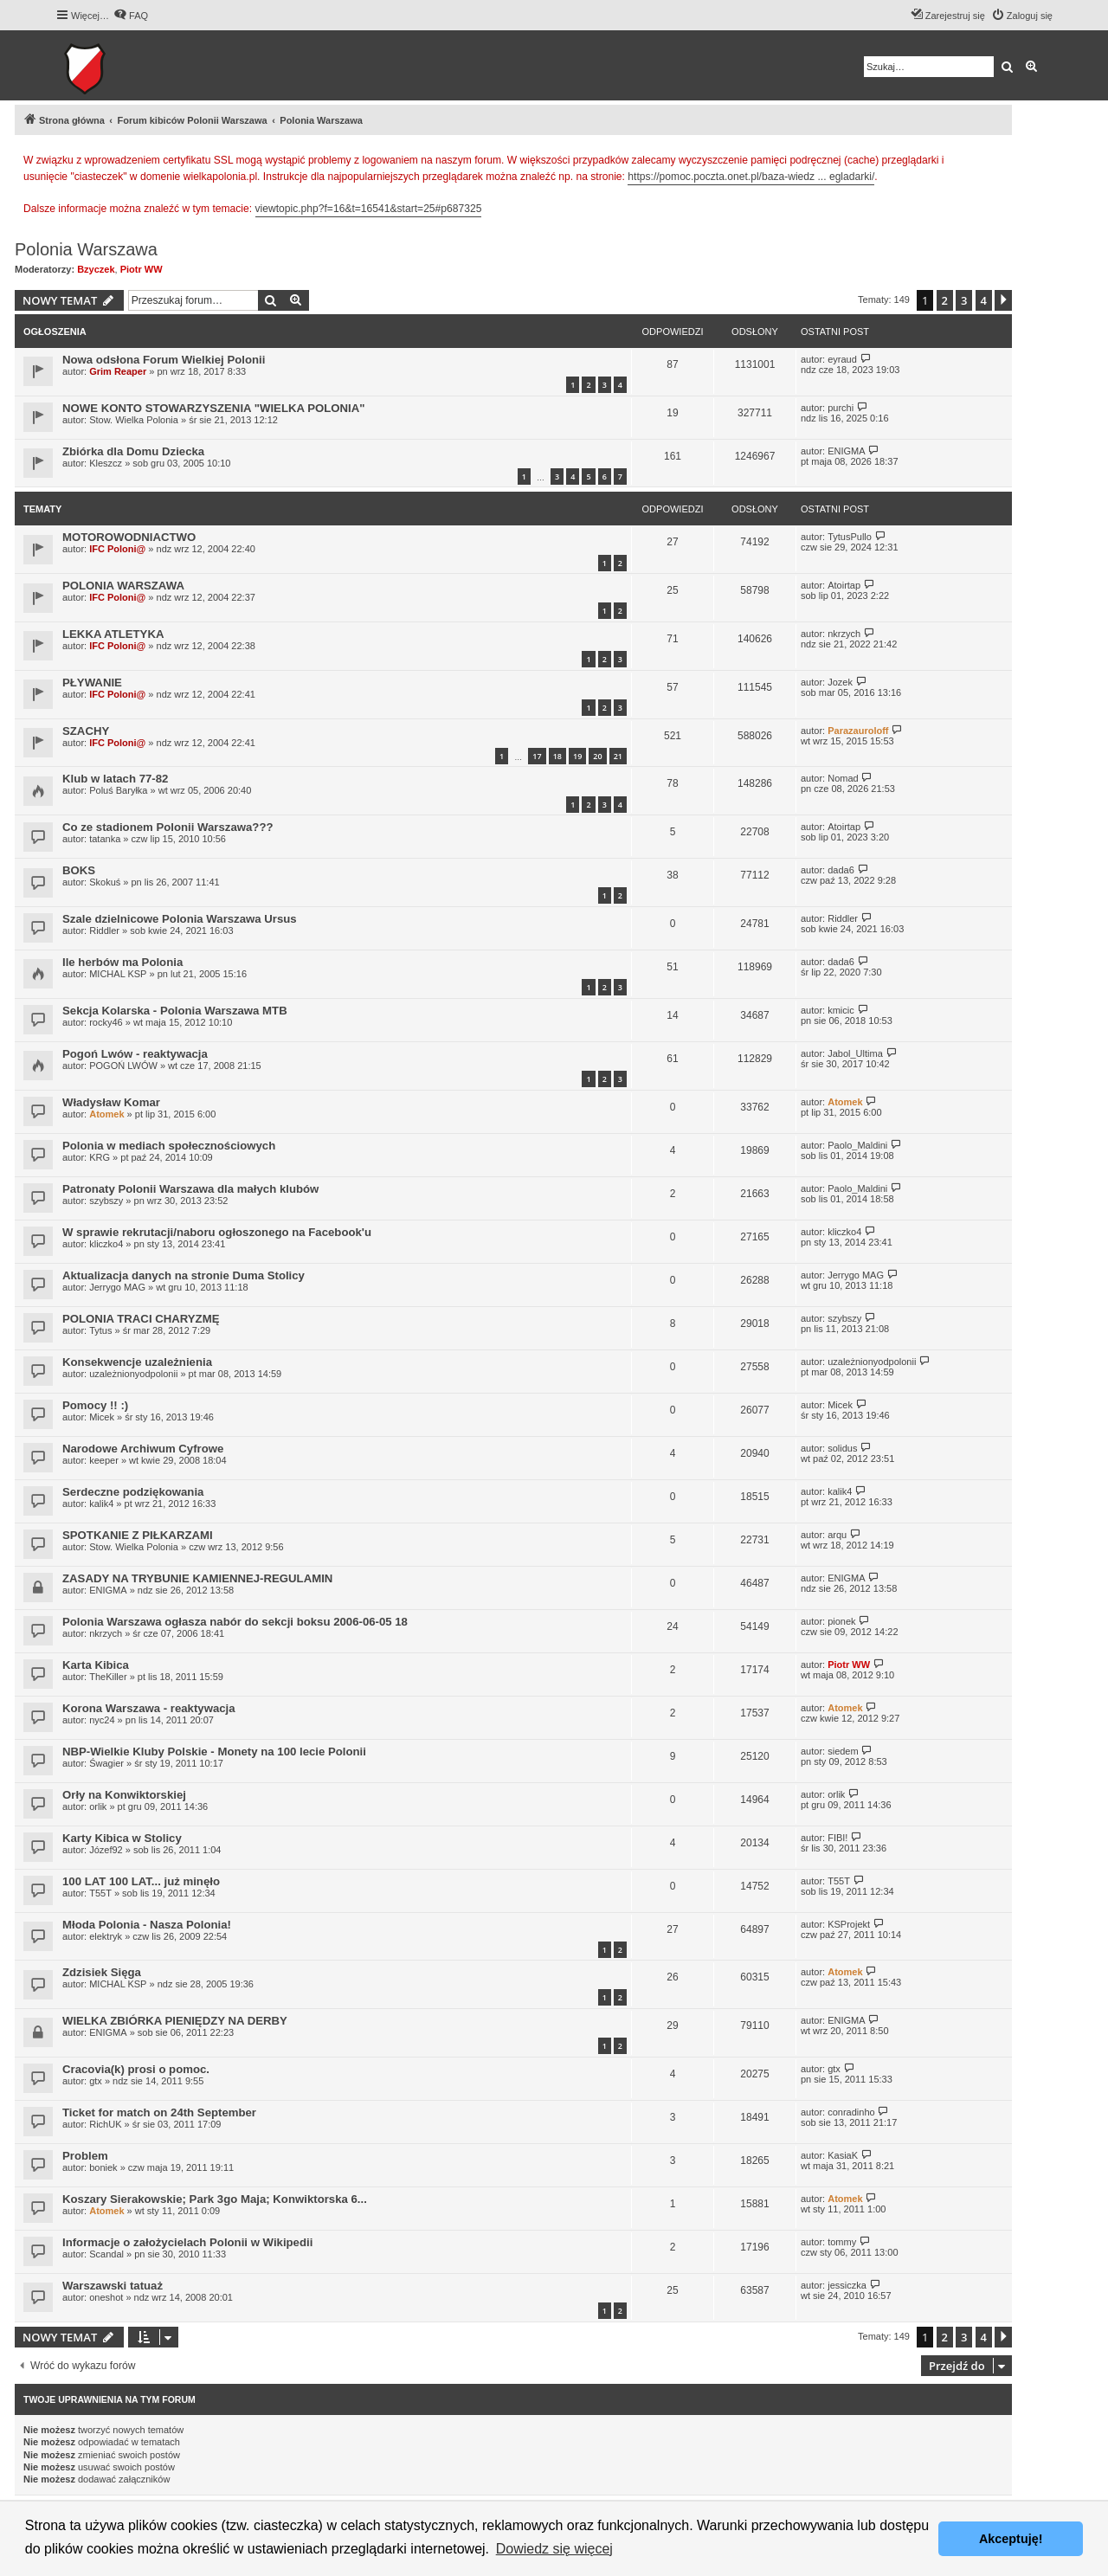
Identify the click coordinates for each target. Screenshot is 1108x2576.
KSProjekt (849, 1924)
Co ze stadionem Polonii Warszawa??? (168, 827)
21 (618, 756)
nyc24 (101, 1720)
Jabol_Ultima (855, 1053)
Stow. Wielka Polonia (133, 420)
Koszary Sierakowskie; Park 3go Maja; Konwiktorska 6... (214, 2199)
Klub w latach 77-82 (115, 778)
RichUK (105, 2124)
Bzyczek (95, 269)
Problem (85, 2155)
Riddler (104, 930)
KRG (99, 1157)
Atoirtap (844, 585)
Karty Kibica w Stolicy (122, 1838)
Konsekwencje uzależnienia (137, 1362)
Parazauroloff (858, 730)
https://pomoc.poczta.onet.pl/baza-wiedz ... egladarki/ (751, 177)
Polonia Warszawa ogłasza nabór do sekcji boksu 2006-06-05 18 (235, 1621)
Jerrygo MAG (117, 1287)
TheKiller (107, 1676)
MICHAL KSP (117, 974)
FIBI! (837, 1837)
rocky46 (106, 1022)
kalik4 (101, 1503)
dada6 (841, 870)
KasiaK (843, 2155)
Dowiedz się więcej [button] (554, 2548)
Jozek (840, 682)
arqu (837, 1535)
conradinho (851, 2112)
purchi (841, 407)
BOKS (78, 870)
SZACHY (85, 730)
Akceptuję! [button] (1011, 2539)
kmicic (841, 1010)
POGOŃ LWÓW (123, 1065)
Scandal (106, 2254)
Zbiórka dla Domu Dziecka (133, 451)
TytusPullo (850, 536)
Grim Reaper (117, 371)
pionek (841, 1621)
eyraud (842, 359)
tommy (842, 2242)
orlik (97, 1806)
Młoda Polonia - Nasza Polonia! (146, 1924)
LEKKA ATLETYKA (113, 634)
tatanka (104, 839)
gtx (95, 2081)
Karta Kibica (95, 1664)
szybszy (106, 1200)
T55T (100, 1893)
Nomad (843, 778)
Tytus (100, 1330)
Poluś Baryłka (118, 790)
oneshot (106, 2297)
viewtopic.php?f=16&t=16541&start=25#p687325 (368, 209)
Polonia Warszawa (86, 249)
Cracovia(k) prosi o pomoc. (135, 2069)
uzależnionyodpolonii (133, 1373)
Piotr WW (141, 269)
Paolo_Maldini (857, 1145)
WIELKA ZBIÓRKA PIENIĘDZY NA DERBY (174, 2020)
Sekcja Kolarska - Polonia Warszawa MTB (174, 1010)
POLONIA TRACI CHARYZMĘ (140, 1318)
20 (597, 756)
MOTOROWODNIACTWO (129, 537)
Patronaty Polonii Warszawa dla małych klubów (190, 1188)
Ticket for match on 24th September (159, 2112)
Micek (101, 1417)
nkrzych (844, 633)
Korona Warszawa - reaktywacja (148, 1708)
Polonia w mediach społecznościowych (168, 1145)
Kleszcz (105, 463)
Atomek (106, 1114)
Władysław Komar (111, 1102)
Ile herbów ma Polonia (122, 962)
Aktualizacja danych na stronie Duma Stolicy (183, 1275)
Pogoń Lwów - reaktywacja (135, 1053)
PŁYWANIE (92, 682)
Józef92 (106, 1850)
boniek (103, 2167)
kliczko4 (106, 1244)
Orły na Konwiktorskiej (124, 1794)
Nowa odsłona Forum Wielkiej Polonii (163, 359)
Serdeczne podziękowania (132, 1491)
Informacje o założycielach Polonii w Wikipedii (187, 2242)
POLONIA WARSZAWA (123, 585)
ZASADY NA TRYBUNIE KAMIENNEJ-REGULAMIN (197, 1578)
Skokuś (104, 882)
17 (536, 756)
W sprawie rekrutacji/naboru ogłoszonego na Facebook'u (216, 1232)
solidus (842, 1448)
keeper (104, 1460)
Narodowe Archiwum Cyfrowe (142, 1448)
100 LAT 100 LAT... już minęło (141, 1881)
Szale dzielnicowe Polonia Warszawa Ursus (179, 918)
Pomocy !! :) (95, 1405)
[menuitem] (130, 15)
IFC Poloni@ (117, 549)
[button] (1003, 300)
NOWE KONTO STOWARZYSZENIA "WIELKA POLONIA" (213, 408)
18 (557, 756)
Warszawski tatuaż (112, 2285)
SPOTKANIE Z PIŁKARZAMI (137, 1535)
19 (577, 756)
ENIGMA (846, 451)
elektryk (105, 1936)
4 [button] (984, 300)
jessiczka (847, 2285)
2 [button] (945, 300)
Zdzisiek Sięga (101, 1972)
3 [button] (964, 300)
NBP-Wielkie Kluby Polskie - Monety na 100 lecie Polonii (214, 1751)
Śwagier (106, 1763)
